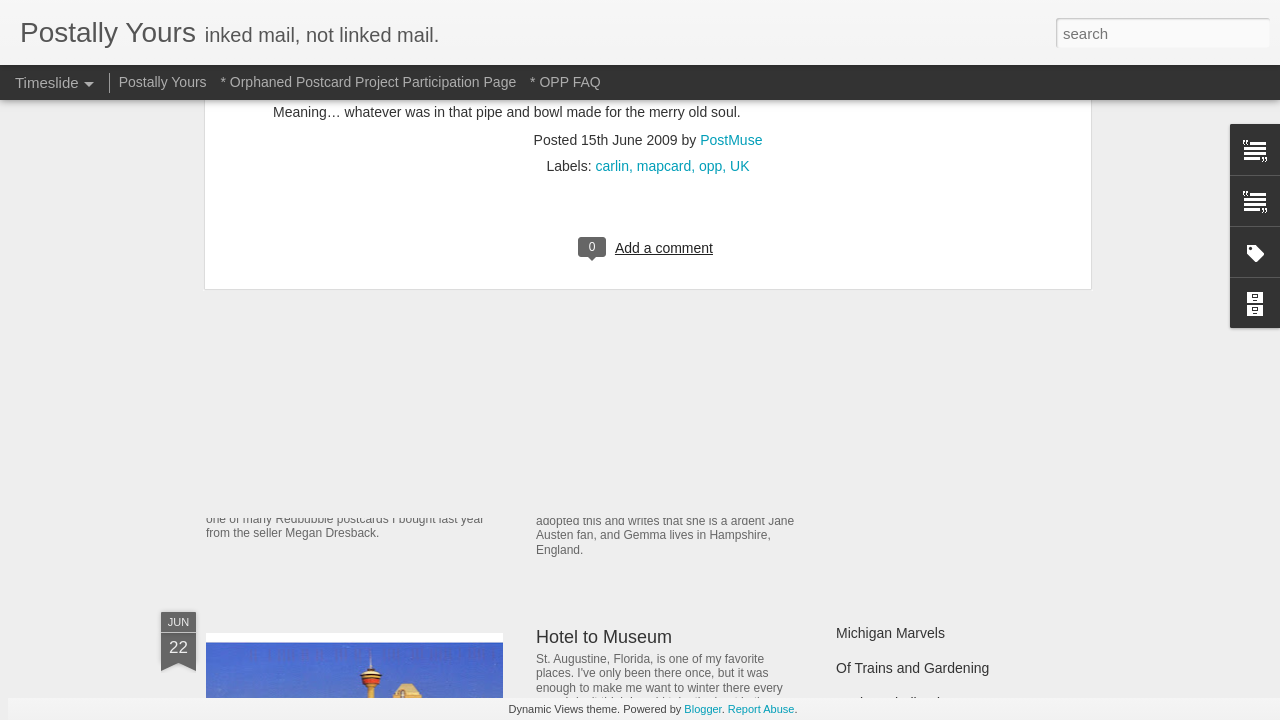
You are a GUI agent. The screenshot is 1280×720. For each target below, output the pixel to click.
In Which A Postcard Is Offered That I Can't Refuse (738, 383)
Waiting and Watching (903, 462)
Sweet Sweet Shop (307, 464)
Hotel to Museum (604, 637)
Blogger (702, 709)
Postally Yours (163, 82)
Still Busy (865, 427)
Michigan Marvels (890, 633)
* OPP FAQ (565, 82)
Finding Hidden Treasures (916, 392)
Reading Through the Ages (643, 470)
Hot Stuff (863, 497)
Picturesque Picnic (893, 357)
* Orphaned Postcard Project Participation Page (368, 82)
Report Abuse (761, 709)
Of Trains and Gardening (912, 668)
